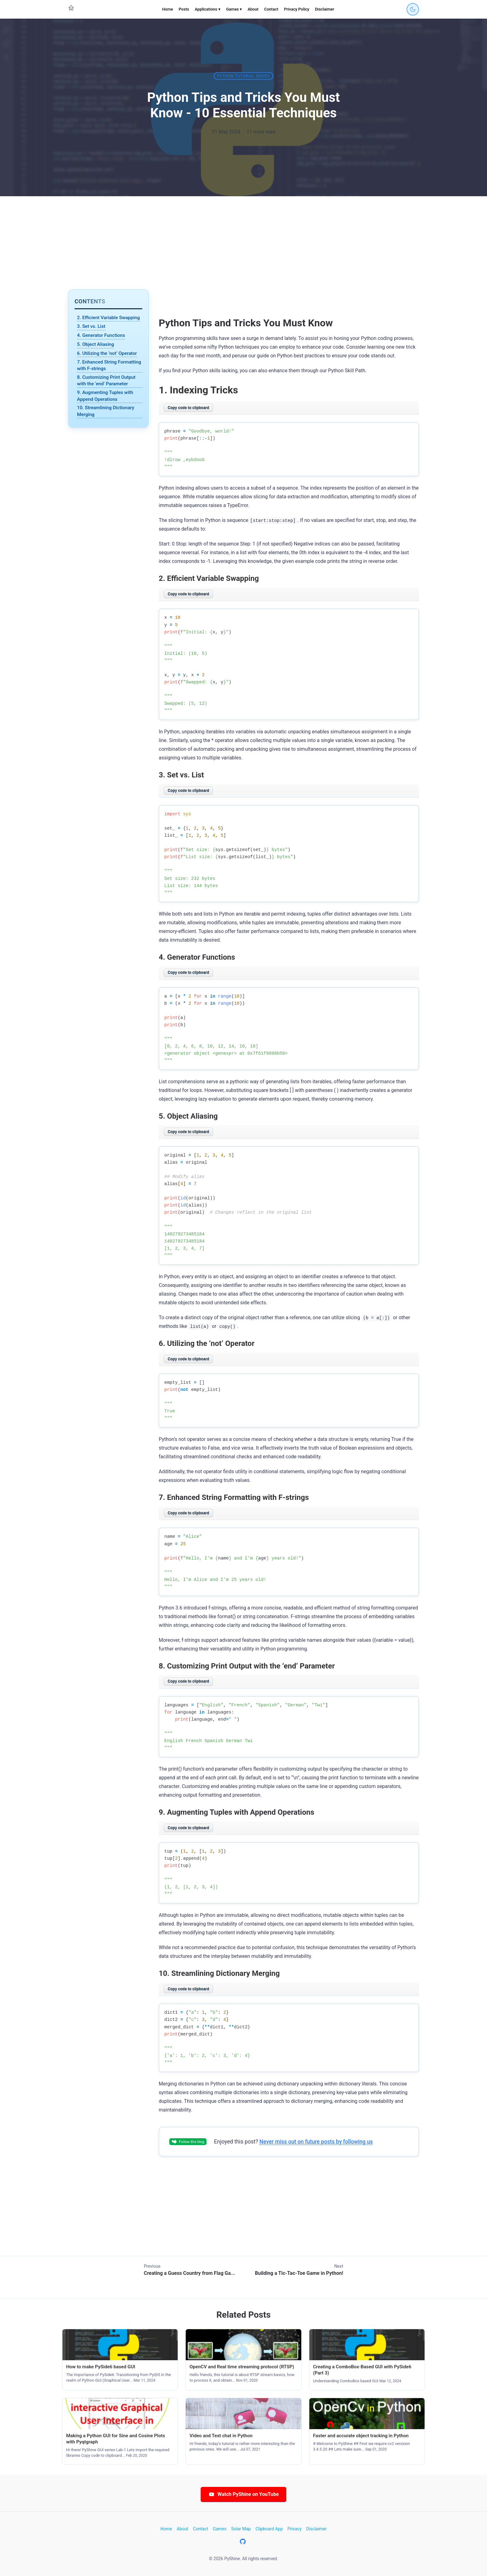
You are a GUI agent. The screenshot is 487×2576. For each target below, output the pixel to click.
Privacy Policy (296, 9)
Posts (184, 9)
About (253, 9)
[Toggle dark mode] (413, 9)
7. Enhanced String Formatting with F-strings (109, 365)
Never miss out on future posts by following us (316, 2142)
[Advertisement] (243, 242)
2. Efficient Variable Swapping (108, 317)
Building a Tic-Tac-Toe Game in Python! (299, 2273)
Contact (271, 9)
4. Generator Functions (101, 335)
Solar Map (241, 2528)
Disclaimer (324, 9)
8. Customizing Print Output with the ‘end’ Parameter (106, 380)
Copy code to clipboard (188, 407)
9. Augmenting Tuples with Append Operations (105, 396)
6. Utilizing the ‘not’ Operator (107, 353)
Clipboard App (269, 2528)
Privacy (295, 2528)
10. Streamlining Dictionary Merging (105, 411)
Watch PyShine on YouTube (243, 2494)
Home (167, 9)
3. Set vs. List (91, 326)
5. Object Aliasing (95, 344)
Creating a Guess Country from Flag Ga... (189, 2273)
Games (219, 2528)
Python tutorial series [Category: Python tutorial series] (243, 76)
